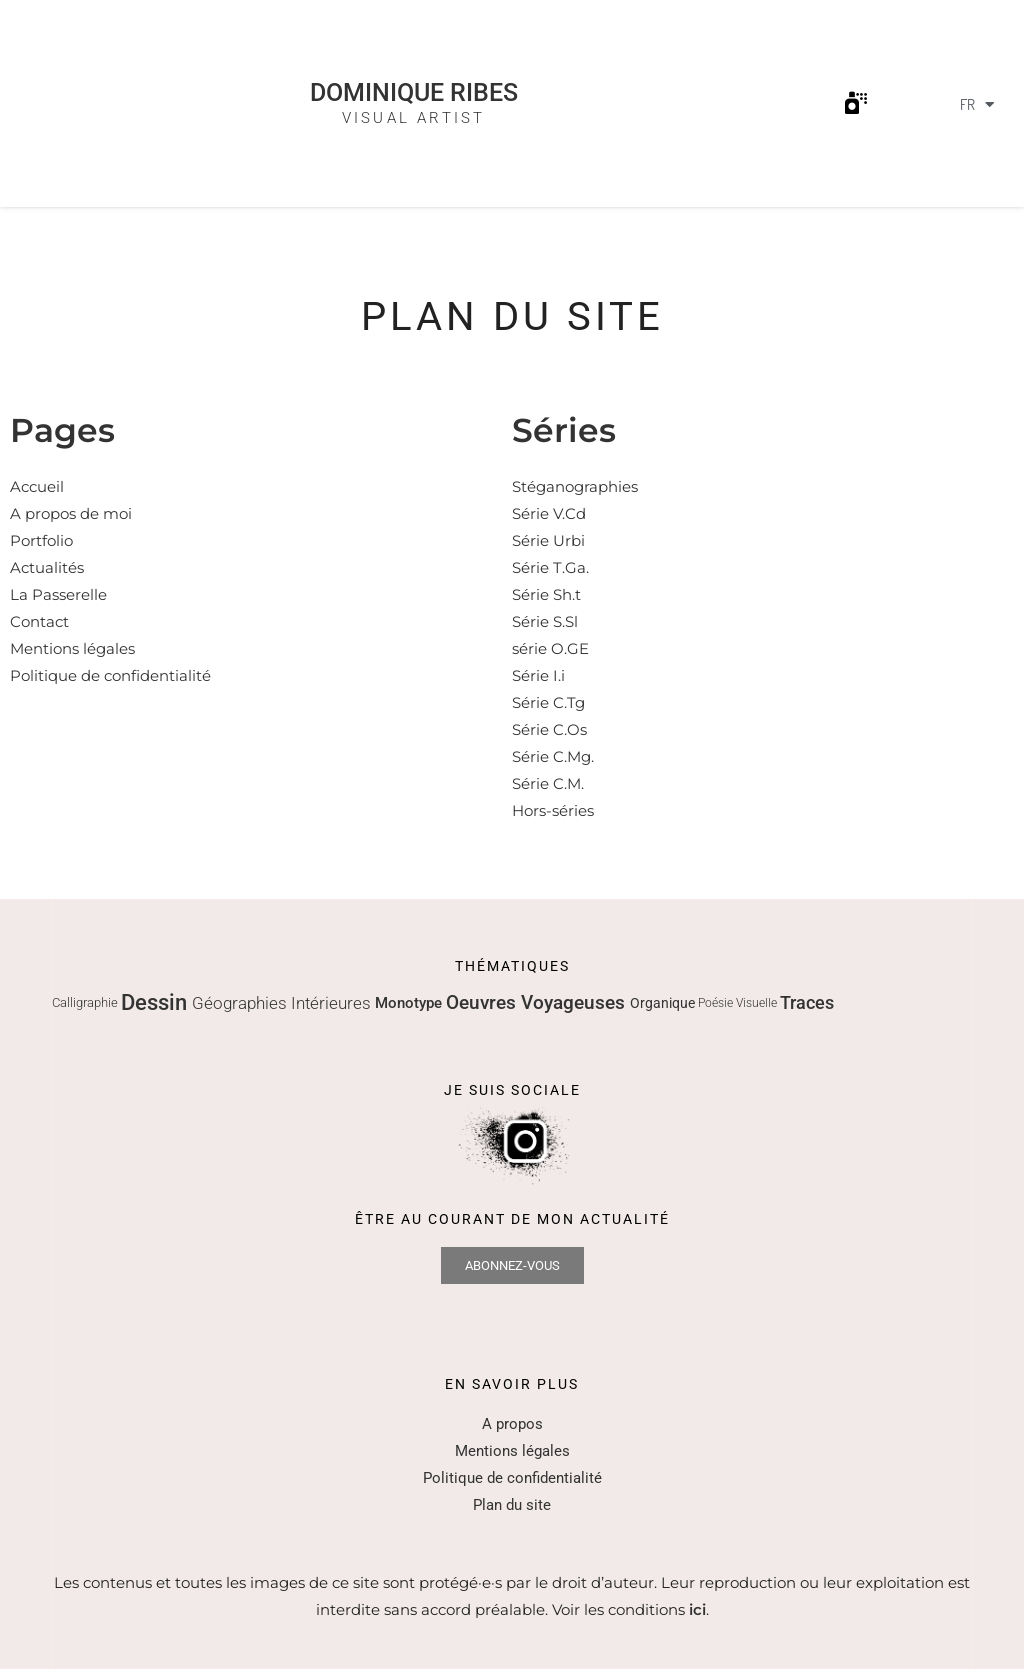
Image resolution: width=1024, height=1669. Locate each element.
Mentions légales (72, 648)
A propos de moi (71, 513)
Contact (39, 621)
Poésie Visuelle (739, 1003)
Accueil (37, 486)
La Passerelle (58, 594)
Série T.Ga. (550, 567)
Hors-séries (553, 810)
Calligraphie (86, 1002)
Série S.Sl (545, 621)
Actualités (47, 567)
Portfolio (41, 540)
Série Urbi (548, 540)
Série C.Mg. (553, 756)
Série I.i (538, 675)
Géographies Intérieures (283, 1003)
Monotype (410, 1003)
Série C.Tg (548, 702)
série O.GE (550, 648)
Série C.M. (548, 783)
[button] (856, 103)
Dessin (156, 1002)
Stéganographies (575, 486)
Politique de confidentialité (110, 675)
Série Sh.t (546, 594)
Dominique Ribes (414, 93)
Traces (807, 1002)
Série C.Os (549, 729)
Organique (664, 1003)
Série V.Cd (549, 513)
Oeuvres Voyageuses (538, 1002)
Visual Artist (414, 118)
